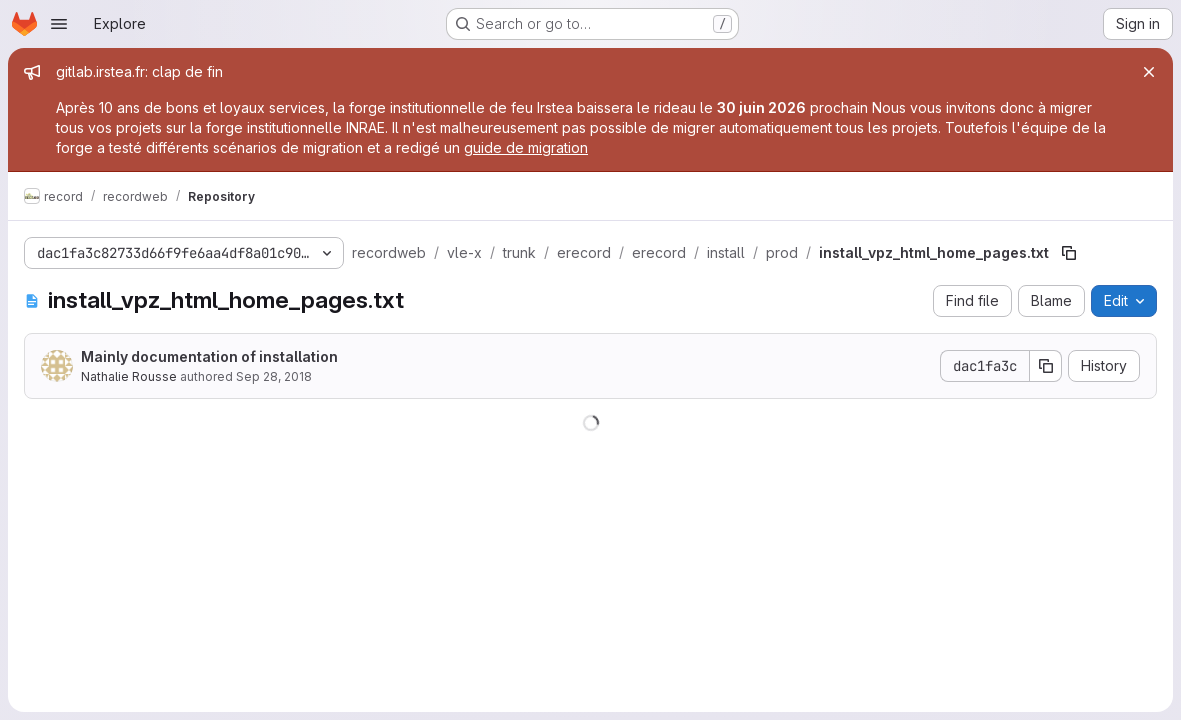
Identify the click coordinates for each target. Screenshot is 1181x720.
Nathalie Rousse (129, 376)
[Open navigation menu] (59, 24)
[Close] (1149, 72)
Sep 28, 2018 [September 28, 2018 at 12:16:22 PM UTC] (274, 376)
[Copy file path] (1069, 253)
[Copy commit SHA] (1046, 366)
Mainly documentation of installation (209, 356)
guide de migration (526, 147)
